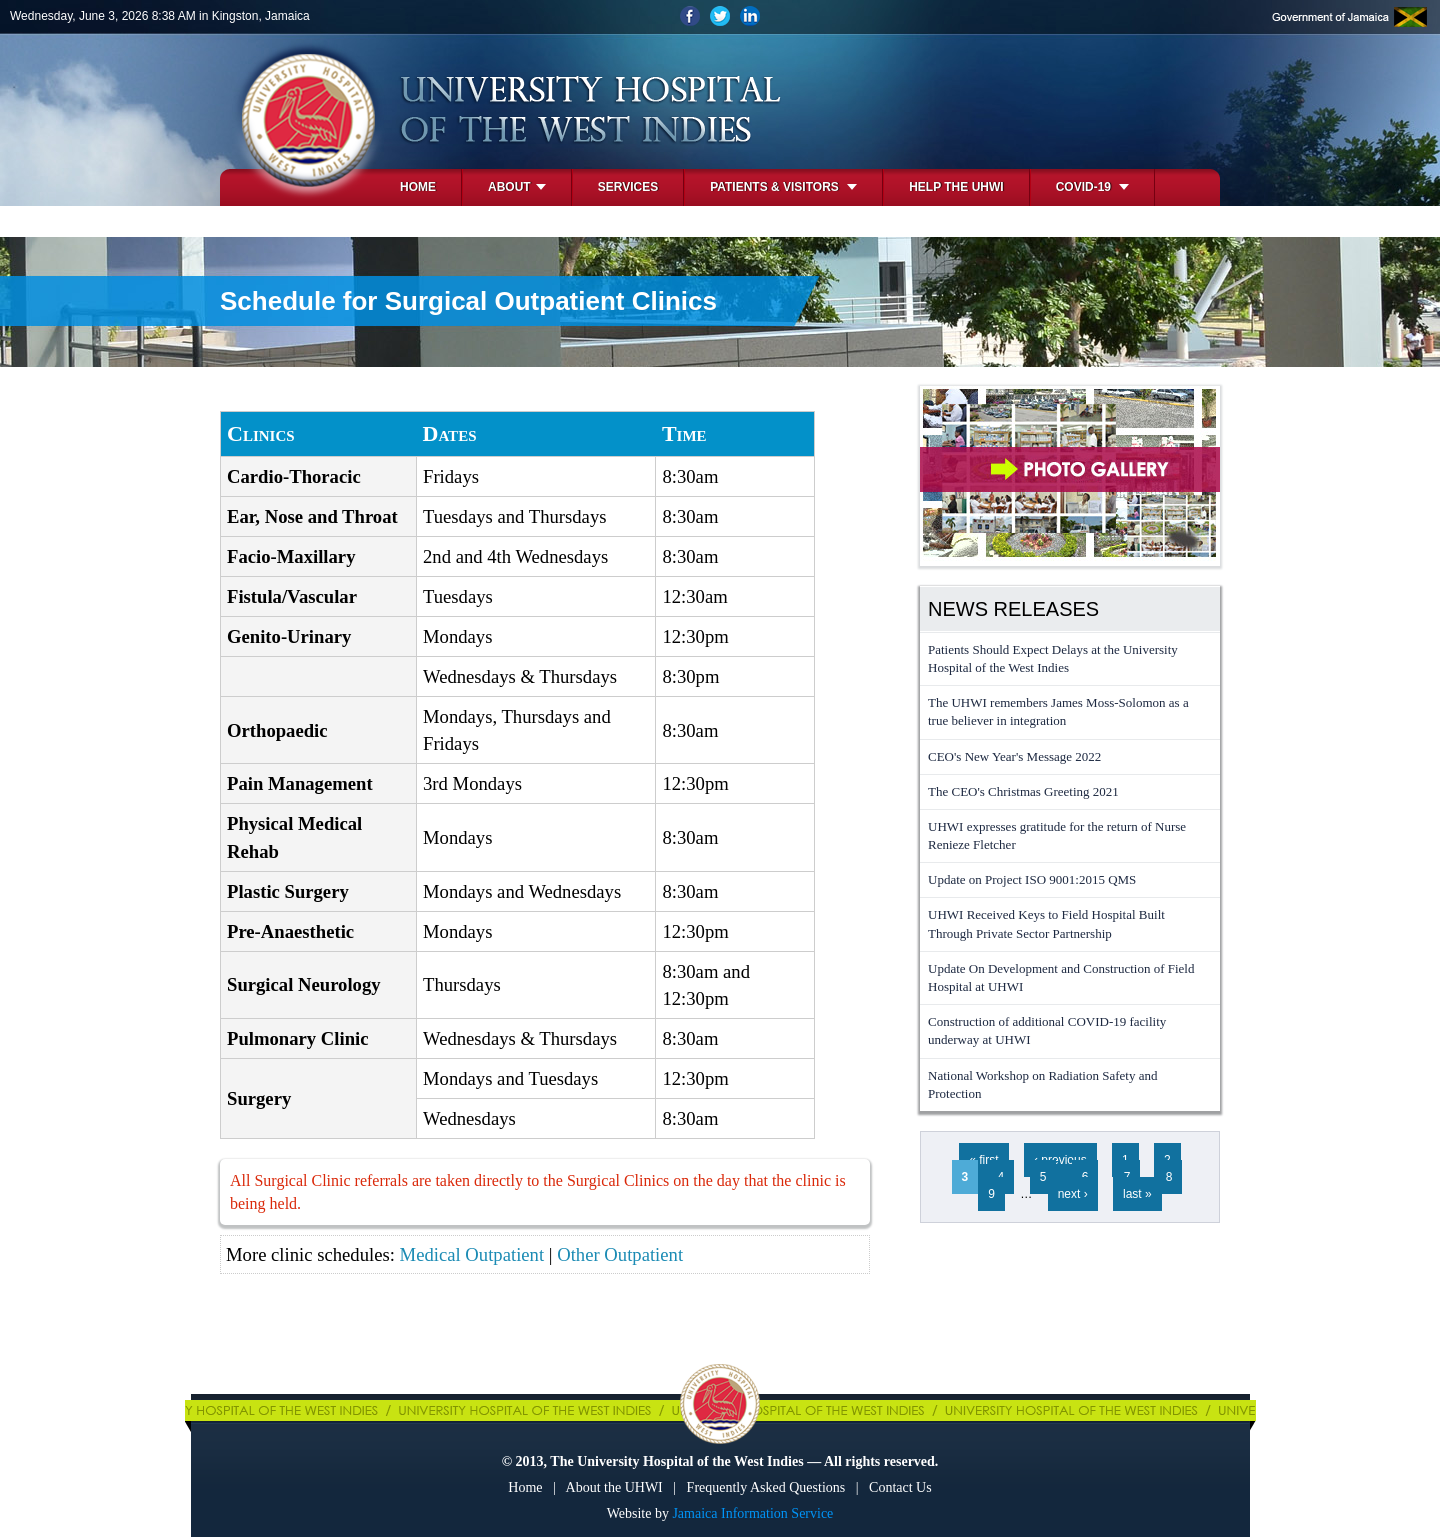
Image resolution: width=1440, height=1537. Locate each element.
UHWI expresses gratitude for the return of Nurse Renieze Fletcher (1057, 835)
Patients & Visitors (783, 187)
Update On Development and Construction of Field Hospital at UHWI (1061, 977)
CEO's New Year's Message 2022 (1014, 756)
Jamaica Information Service (752, 1513)
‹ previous (1060, 1160)
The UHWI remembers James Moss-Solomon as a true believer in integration (1058, 711)
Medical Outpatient (472, 1254)
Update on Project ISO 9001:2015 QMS (1032, 879)
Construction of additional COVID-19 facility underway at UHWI (1047, 1030)
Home (418, 187)
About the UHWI (614, 1487)
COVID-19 (1093, 187)
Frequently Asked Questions (766, 1487)
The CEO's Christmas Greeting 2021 (1023, 791)
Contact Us (900, 1487)
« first (983, 1160)
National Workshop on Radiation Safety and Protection (1042, 1084)
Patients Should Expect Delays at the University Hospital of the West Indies (1053, 658)
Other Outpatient (620, 1254)
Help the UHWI (956, 187)
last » (1137, 1194)
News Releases (1013, 609)
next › (1073, 1194)
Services (628, 187)
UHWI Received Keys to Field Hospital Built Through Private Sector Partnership (1046, 923)
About (517, 187)
